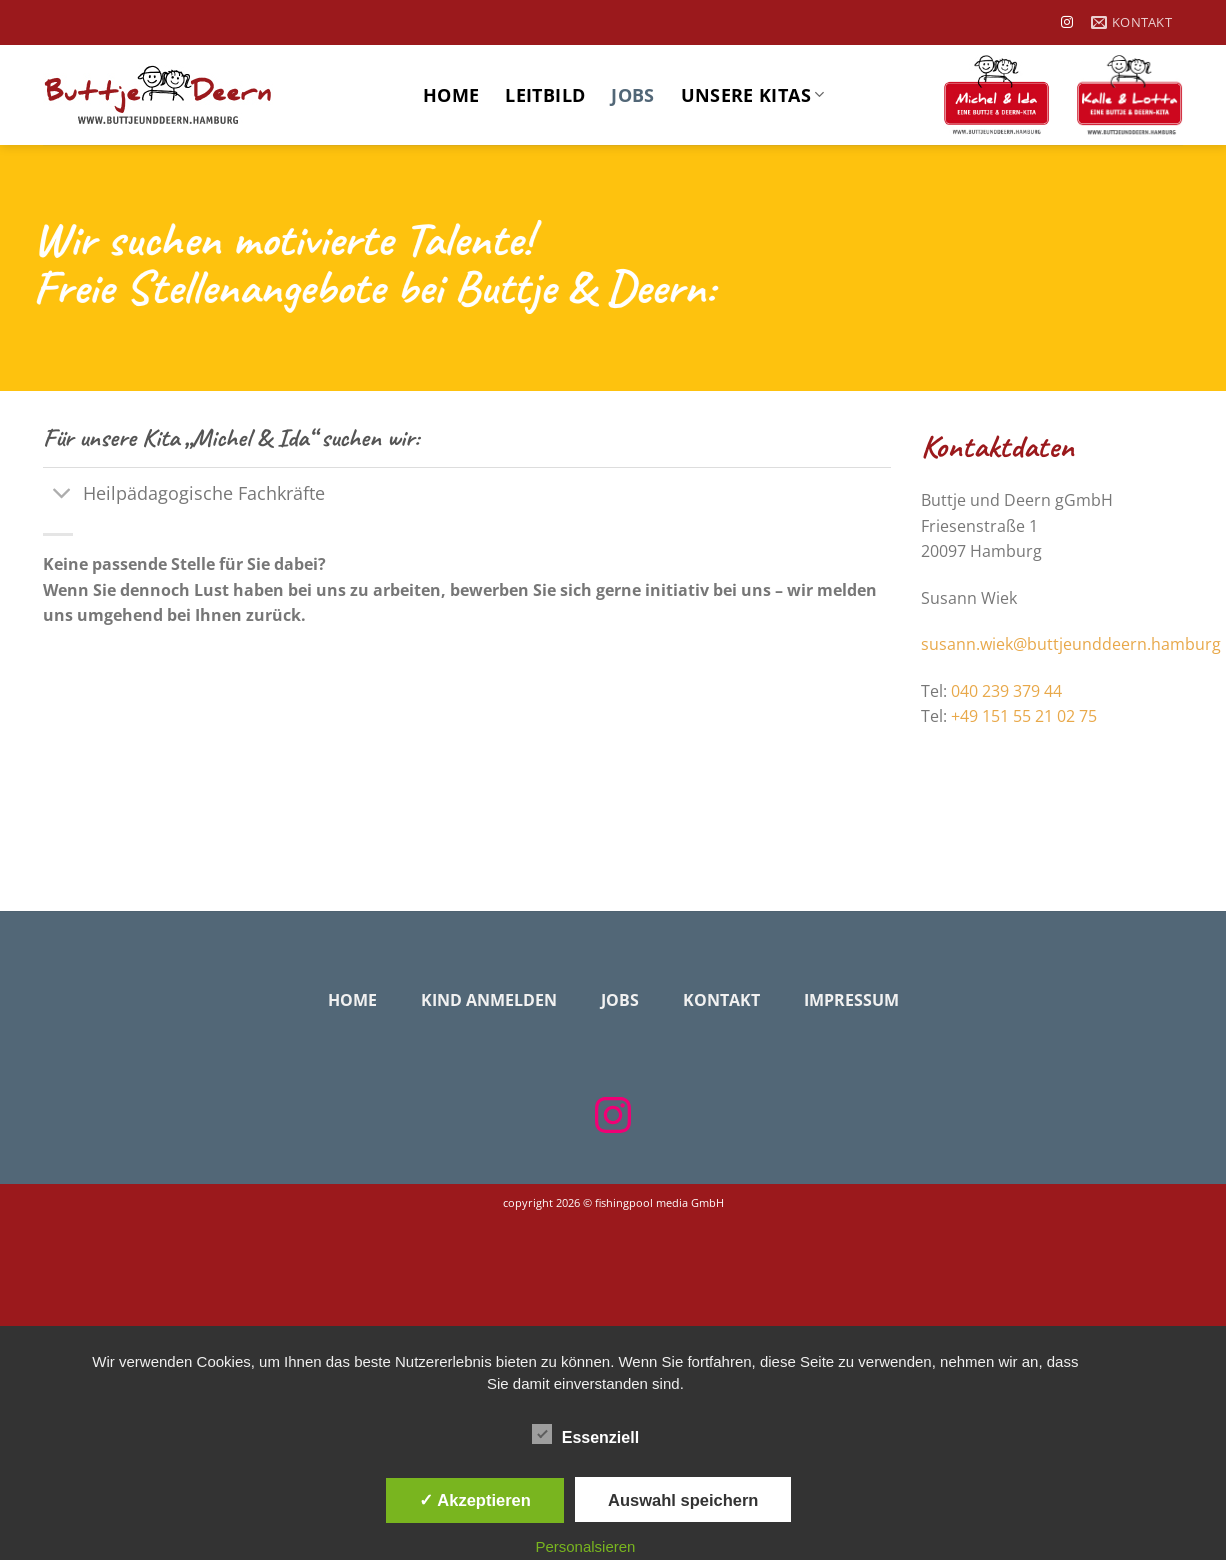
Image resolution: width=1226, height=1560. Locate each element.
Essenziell (585, 1435)
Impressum (851, 1000)
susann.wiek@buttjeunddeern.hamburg (1071, 644)
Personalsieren (585, 1546)
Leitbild (545, 95)
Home (451, 95)
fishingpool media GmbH (659, 1202)
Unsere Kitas (753, 95)
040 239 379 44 (1006, 691)
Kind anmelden (489, 1000)
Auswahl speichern (683, 1500)
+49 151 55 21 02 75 (1024, 716)
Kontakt (721, 1000)
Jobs (632, 95)
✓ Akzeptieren (475, 1500)
